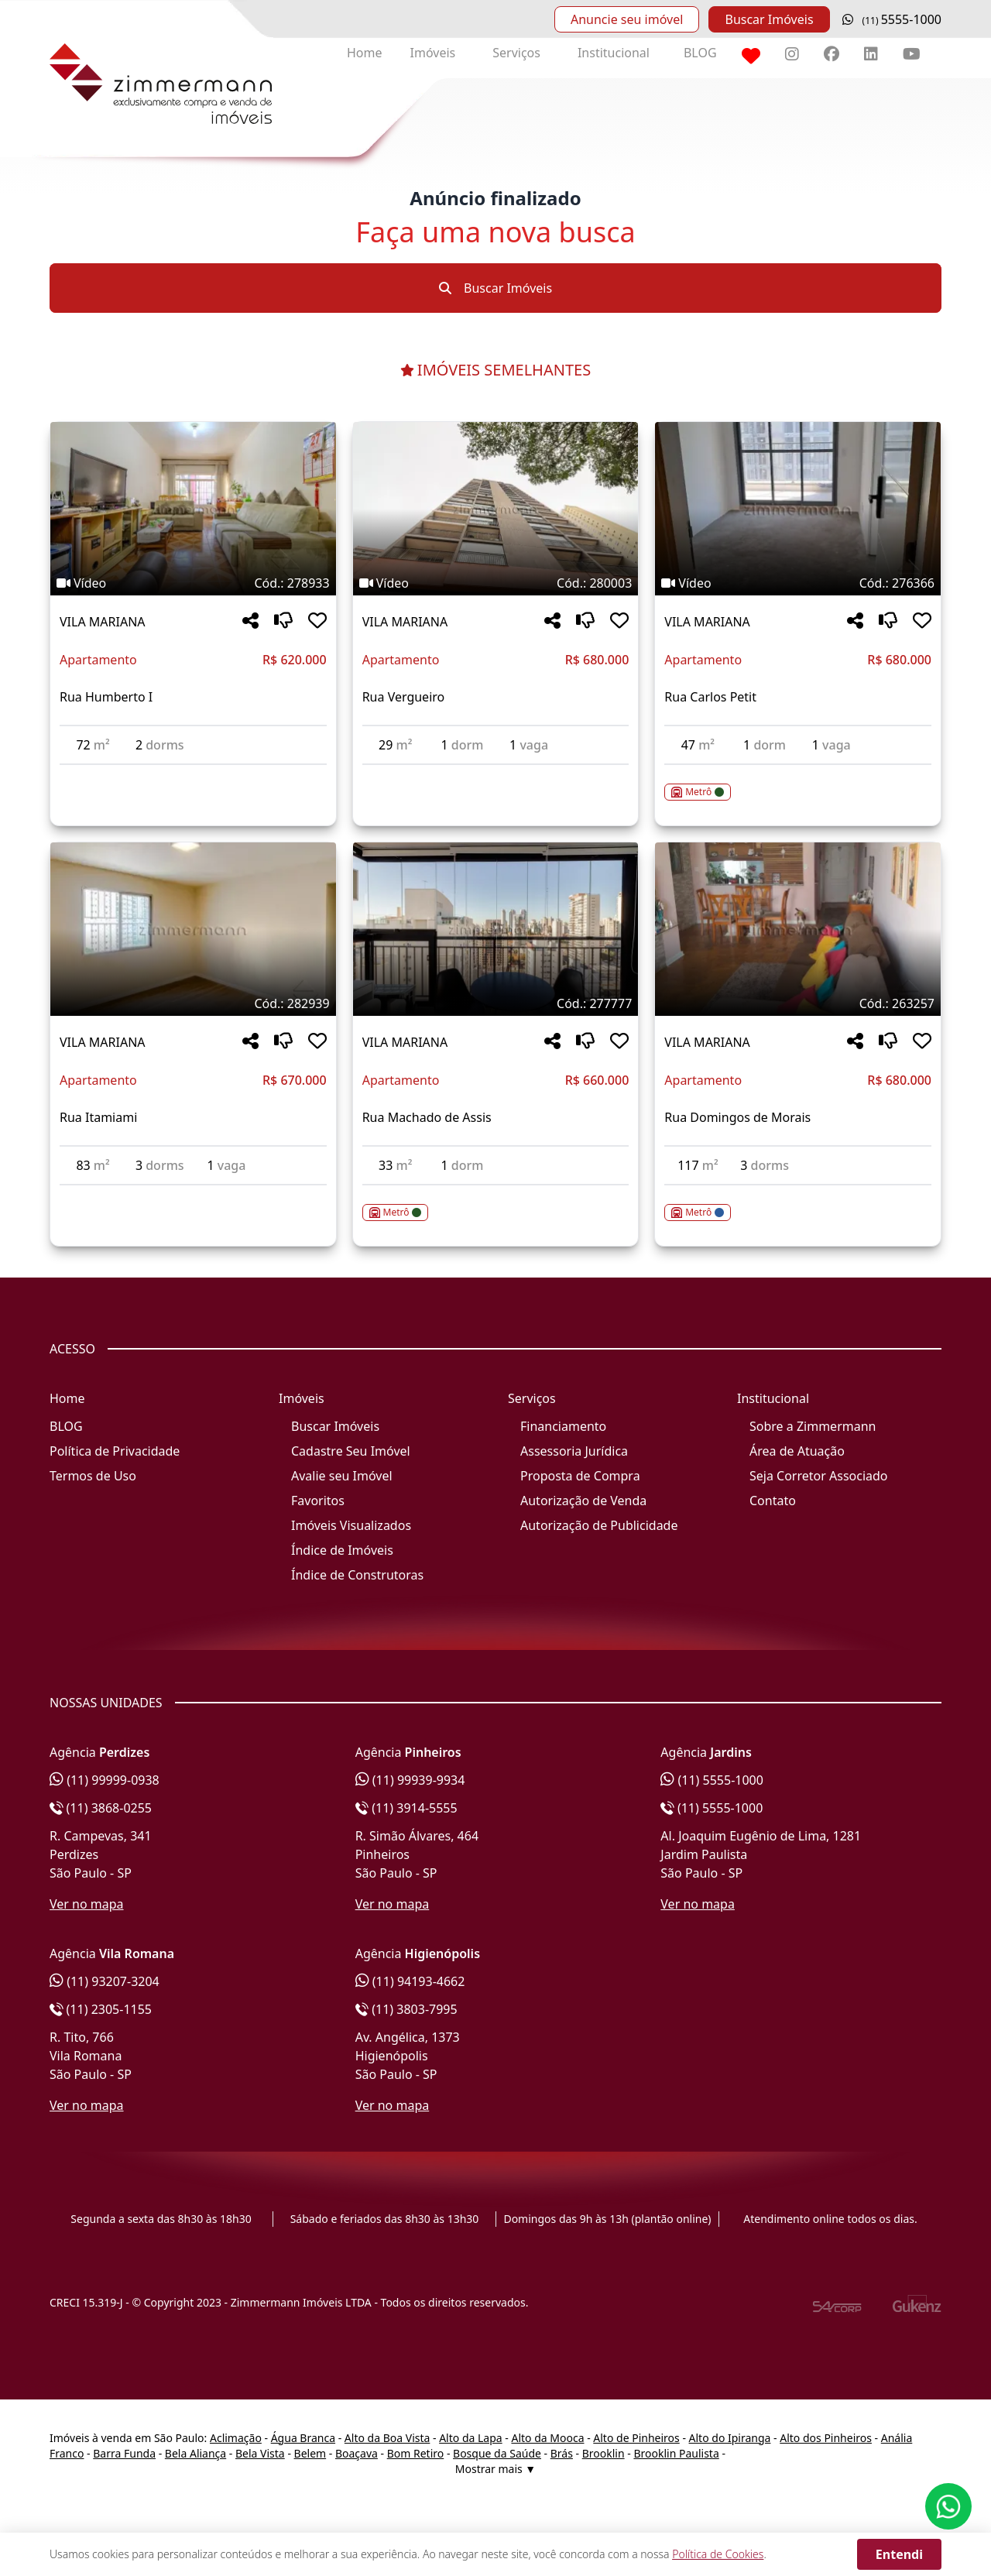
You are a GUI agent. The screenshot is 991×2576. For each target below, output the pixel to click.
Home (364, 52)
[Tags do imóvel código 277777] (496, 1003)
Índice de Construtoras (357, 1574)
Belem (310, 2453)
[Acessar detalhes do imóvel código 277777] (495, 1203)
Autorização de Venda (583, 1500)
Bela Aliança (195, 2453)
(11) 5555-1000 (711, 1780)
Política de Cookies (717, 2554)
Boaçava (356, 2453)
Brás (561, 2453)
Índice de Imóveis (342, 1550)
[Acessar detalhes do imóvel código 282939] (193, 1194)
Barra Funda (124, 2453)
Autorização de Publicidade (598, 1525)
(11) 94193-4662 (410, 1981)
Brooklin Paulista (675, 2453)
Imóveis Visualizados (351, 1525)
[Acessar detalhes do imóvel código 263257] (797, 1203)
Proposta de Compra (580, 1475)
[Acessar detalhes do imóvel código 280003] (495, 774)
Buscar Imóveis (769, 19)
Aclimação (236, 2437)
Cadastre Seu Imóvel (350, 1451)
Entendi (899, 2554)
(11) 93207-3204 (104, 1981)
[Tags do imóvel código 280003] (496, 583)
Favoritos (318, 1500)
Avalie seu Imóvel (342, 1475)
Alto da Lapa (470, 2437)
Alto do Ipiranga (730, 2437)
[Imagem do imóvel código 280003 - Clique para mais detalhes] (496, 508)
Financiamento (563, 1426)
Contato (772, 1500)
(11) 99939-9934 (410, 1780)
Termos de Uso (93, 1475)
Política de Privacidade (115, 1451)
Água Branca (303, 2437)
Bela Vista (260, 2453)
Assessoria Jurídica (574, 1451)
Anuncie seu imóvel (627, 19)
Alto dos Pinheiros (826, 2437)
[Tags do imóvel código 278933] (193, 583)
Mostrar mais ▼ (495, 2468)
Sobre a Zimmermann (812, 1426)
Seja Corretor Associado (818, 1475)
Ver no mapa (87, 1903)
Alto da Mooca (547, 2437)
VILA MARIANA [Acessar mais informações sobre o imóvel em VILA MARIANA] (103, 621)
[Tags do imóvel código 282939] (193, 1003)
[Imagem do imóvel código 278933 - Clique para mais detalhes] (193, 508)
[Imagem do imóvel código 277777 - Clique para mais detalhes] (496, 929)
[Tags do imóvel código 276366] (798, 583)
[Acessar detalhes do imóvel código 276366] (797, 783)
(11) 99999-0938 (104, 1780)
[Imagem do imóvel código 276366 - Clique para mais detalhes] (798, 508)
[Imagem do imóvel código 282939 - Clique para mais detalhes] (193, 929)
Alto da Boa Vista (387, 2437)
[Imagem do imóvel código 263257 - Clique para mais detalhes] (798, 929)
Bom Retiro (415, 2453)
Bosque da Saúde (497, 2453)
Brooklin (603, 2453)
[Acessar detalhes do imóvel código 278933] (193, 774)
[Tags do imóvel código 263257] (798, 1003)
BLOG (700, 52)
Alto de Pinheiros (636, 2437)
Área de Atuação (797, 1451)
